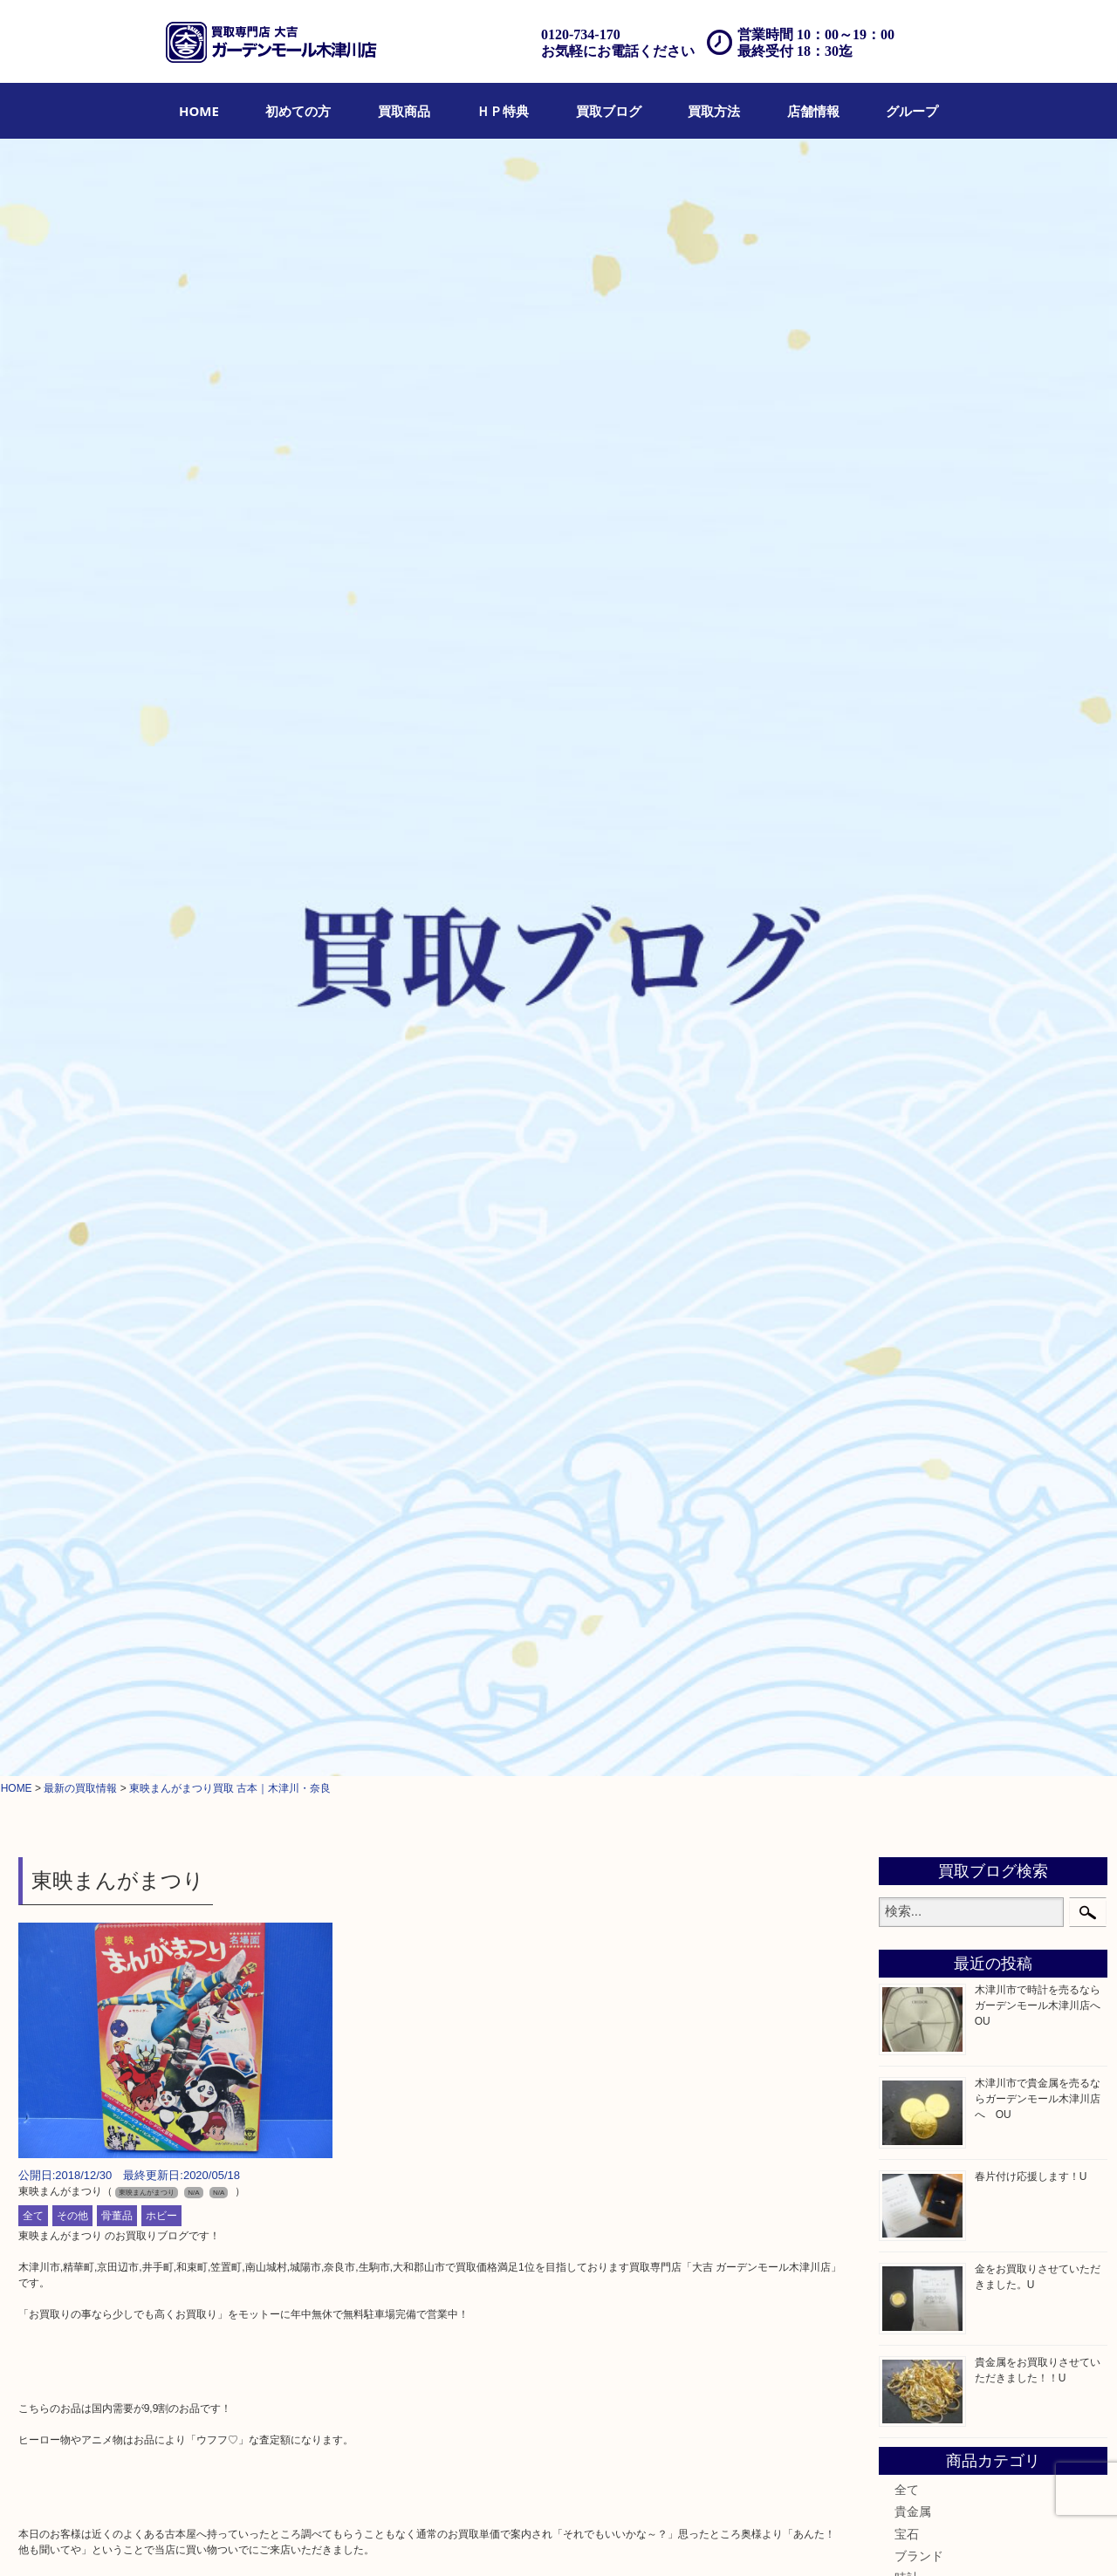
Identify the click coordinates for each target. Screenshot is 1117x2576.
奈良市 (912, 1717)
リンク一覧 (879, 2538)
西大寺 (912, 1761)
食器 (906, 1091)
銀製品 (912, 1048)
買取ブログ (608, 111)
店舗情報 (813, 111)
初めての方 (298, 111)
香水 (906, 1311)
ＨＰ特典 (502, 111)
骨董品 (117, 597)
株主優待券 (925, 1179)
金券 (906, 1136)
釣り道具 (918, 1399)
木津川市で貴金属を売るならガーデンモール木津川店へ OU (1037, 480)
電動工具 (918, 1443)
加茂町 (912, 1695)
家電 (906, 1421)
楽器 (906, 1465)
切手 (906, 1531)
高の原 (912, 1783)
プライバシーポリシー (712, 2538)
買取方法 (714, 111)
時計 (906, 960)
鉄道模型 (918, 1377)
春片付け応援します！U (1031, 558)
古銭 (906, 1201)
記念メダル (925, 1267)
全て (33, 597)
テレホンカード (937, 1113)
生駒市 (912, 1805)
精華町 (912, 1739)
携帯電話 (918, 1509)
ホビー (161, 597)
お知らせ (918, 1575)
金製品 (912, 1026)
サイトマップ (809, 2538)
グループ (912, 111)
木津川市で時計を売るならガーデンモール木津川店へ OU (1043, 387)
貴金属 (912, 894)
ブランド (918, 938)
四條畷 (912, 1848)
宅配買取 (482, 2538)
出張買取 (428, 2538)
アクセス (591, 2538)
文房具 (912, 1355)
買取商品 (404, 111)
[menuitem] (199, 111)
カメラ (912, 981)
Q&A (636, 2538)
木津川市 (918, 1651)
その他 (72, 597)
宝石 (906, 916)
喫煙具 (912, 1333)
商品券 (912, 1158)
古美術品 (918, 1069)
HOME (199, 111)
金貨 (906, 1223)
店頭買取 (373, 2538)
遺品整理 (537, 2538)
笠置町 (912, 1827)
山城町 (912, 1673)
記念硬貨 (918, 1246)
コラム (912, 1597)
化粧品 (912, 1289)
